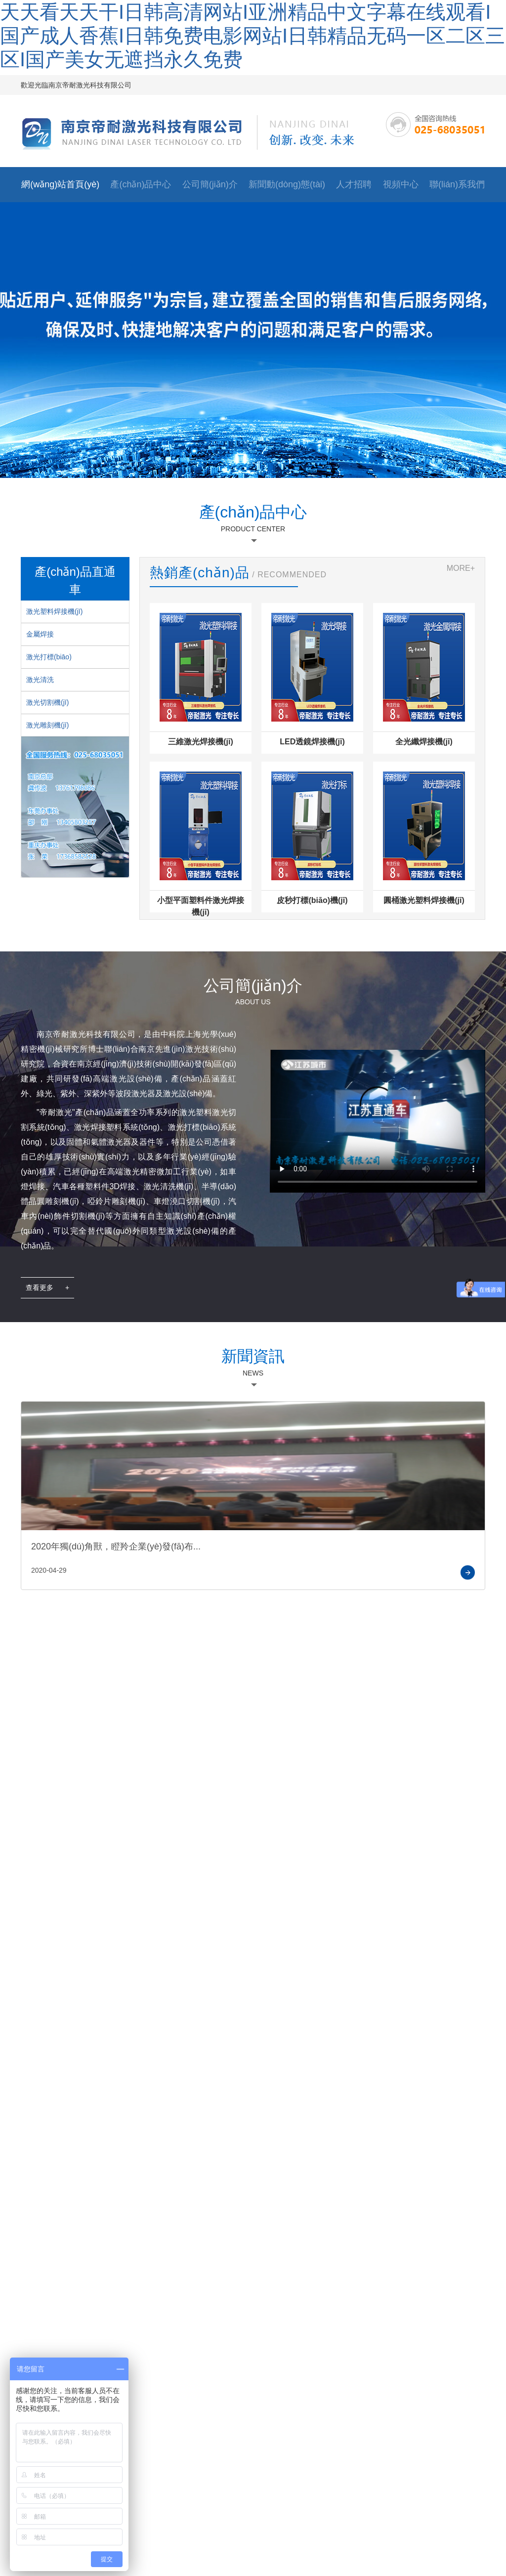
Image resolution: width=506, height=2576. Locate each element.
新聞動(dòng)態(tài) (287, 184)
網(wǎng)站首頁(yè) (60, 184)
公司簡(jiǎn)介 (210, 184)
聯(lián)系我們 (457, 184)
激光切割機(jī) (47, 702)
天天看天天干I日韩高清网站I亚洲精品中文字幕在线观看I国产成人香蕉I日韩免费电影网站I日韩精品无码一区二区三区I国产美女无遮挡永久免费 (252, 35)
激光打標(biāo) (49, 657)
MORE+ (461, 568)
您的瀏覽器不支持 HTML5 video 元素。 (377, 1110)
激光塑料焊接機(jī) (54, 611)
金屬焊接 (40, 634)
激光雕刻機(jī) (47, 725)
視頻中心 (401, 184)
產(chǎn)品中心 (140, 184)
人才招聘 (354, 184)
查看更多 (47, 1287)
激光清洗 (40, 680)
